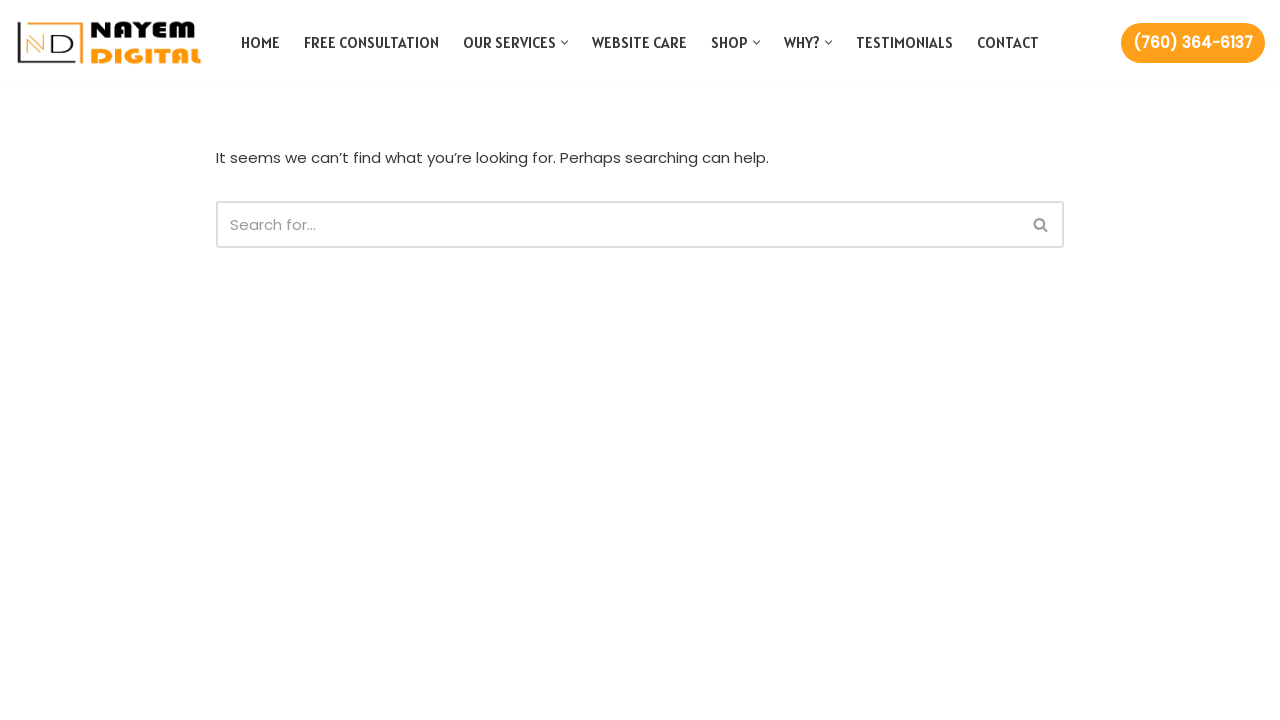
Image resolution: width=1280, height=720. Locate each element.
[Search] (617, 224)
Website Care (639, 42)
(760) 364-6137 (1193, 42)
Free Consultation (371, 42)
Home (260, 42)
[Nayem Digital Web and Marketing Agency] (109, 42)
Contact (1008, 42)
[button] (564, 42)
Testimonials (904, 42)
